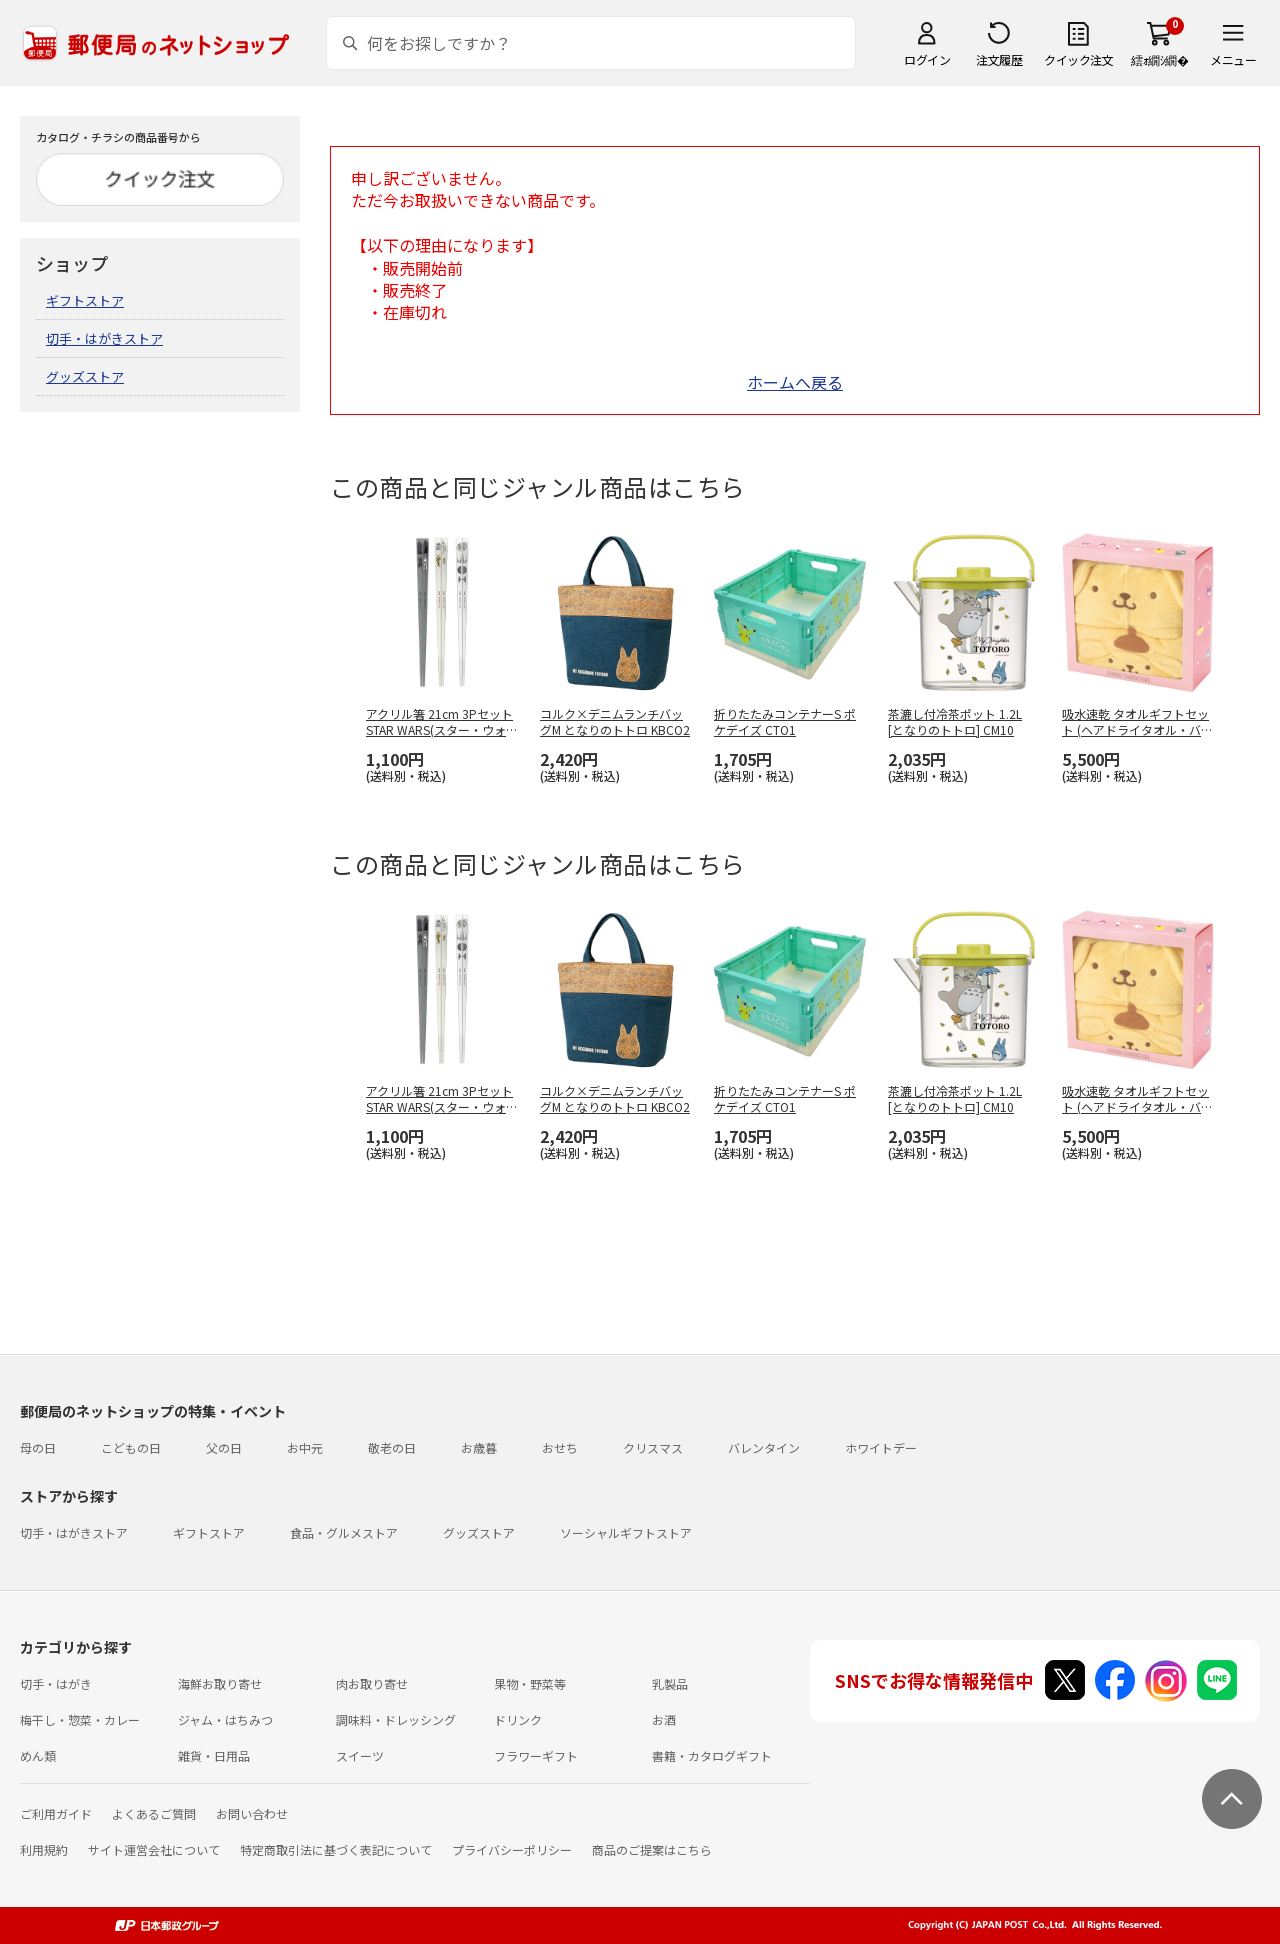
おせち (560, 1447)
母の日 (38, 1447)
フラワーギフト (536, 1755)
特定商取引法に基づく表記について (336, 1849)
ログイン (927, 59)
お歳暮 (479, 1447)
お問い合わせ (252, 1813)
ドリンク (518, 1719)
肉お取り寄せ (372, 1683)
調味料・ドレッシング (396, 1719)
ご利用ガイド (56, 1813)
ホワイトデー (881, 1447)
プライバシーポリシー (512, 1849)
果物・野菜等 (530, 1683)
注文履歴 (999, 59)
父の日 (224, 1447)
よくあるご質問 (154, 1813)
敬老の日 (392, 1447)
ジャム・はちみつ (225, 1719)
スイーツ (360, 1755)
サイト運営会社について (154, 1849)
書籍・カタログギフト (712, 1755)
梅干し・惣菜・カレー (80, 1719)
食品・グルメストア (344, 1532)
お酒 (664, 1719)
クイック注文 (1078, 59)
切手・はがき (56, 1683)
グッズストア (85, 376)
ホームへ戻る (795, 382)
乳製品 (670, 1683)
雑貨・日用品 (214, 1755)
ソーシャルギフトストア (626, 1532)
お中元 (305, 1447)
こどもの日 (131, 1447)
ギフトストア (85, 300)
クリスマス (653, 1447)
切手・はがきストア (104, 338)
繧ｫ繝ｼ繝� (1159, 59)
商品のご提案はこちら (652, 1849)
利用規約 (44, 1849)
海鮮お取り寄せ (220, 1683)
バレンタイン (764, 1447)
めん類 (38, 1755)
